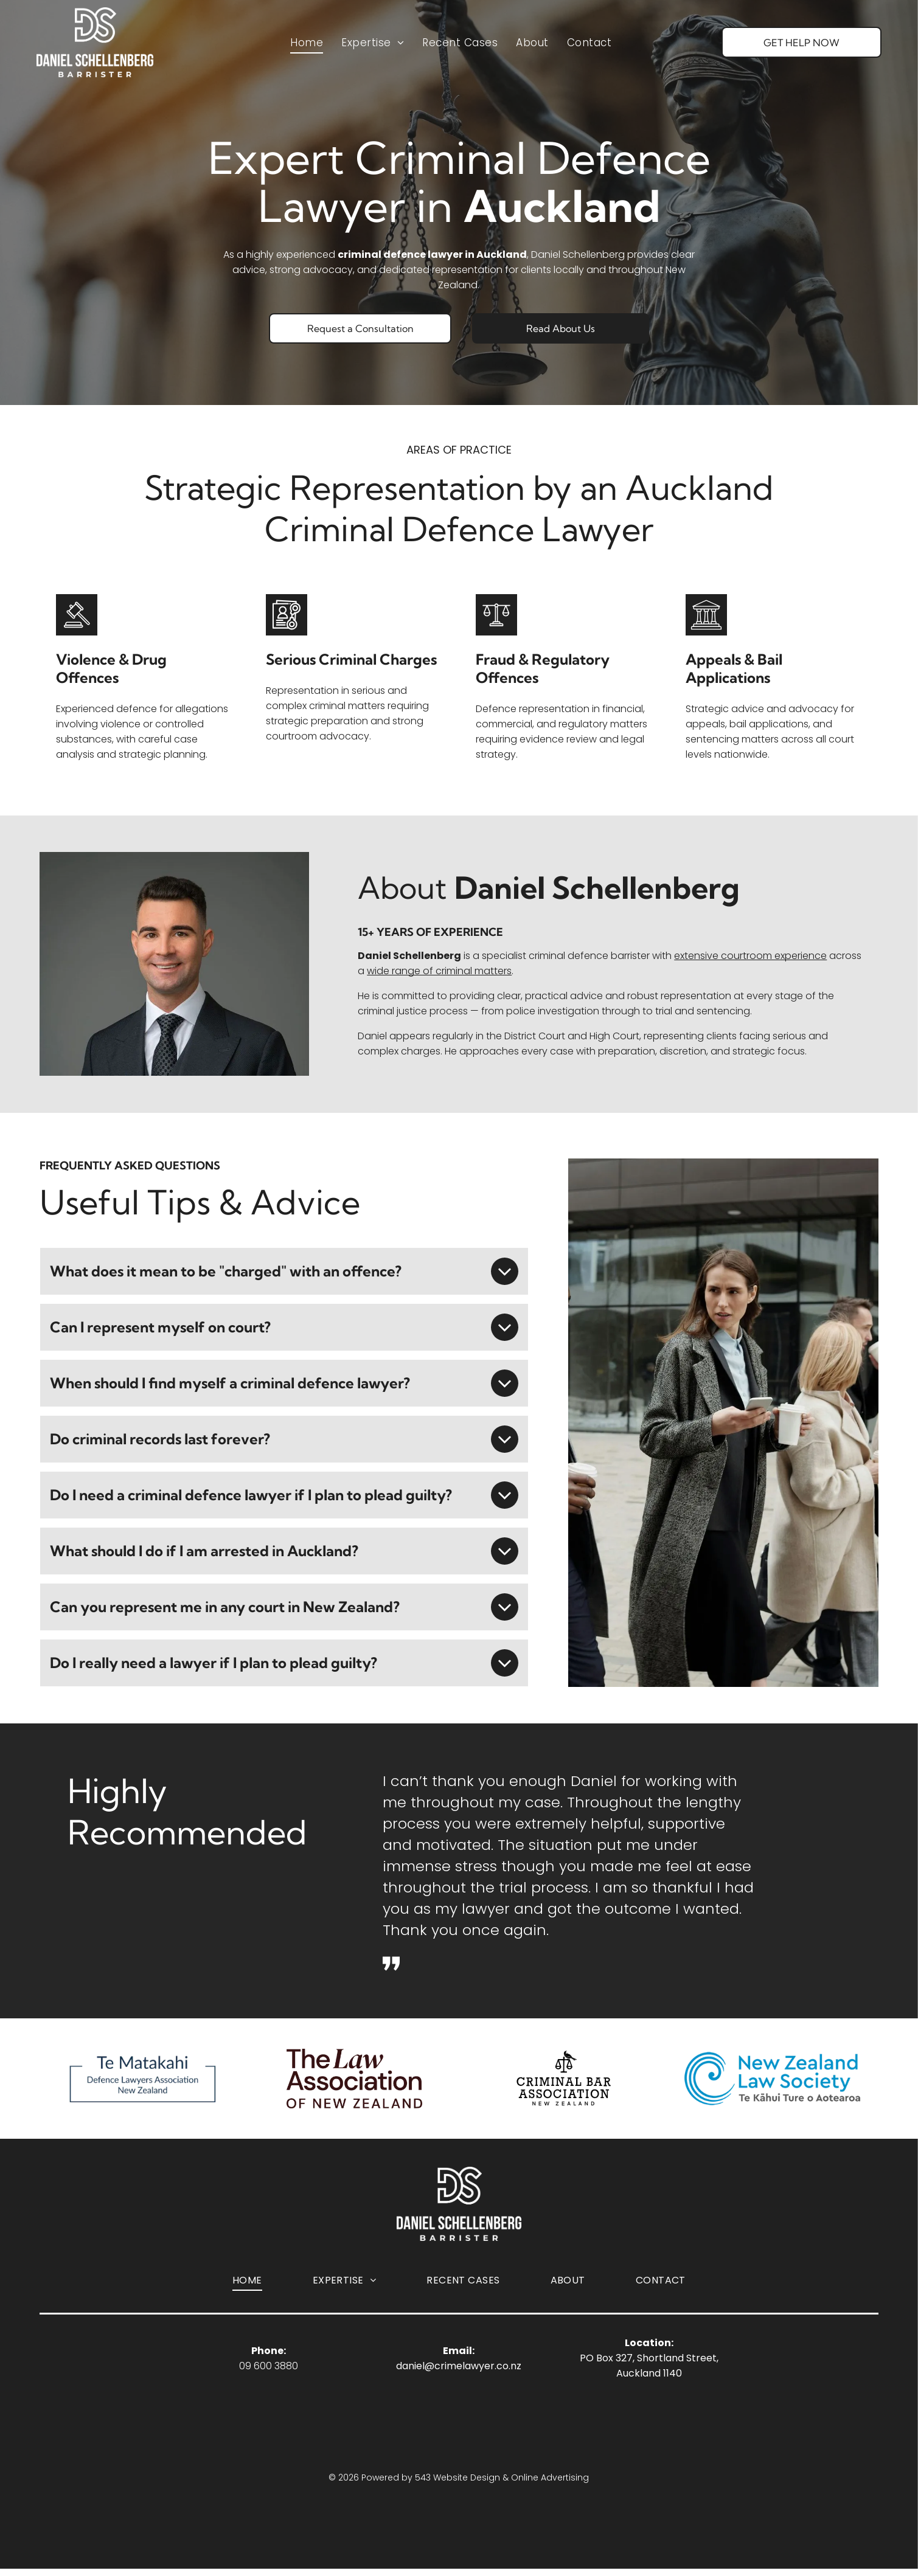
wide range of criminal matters (439, 971)
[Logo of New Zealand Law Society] (773, 2082)
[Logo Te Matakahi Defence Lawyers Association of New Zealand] (146, 2082)
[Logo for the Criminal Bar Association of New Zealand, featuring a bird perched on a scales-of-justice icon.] (564, 2082)
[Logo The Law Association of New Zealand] (354, 2082)
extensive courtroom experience (750, 956)
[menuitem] (306, 48)
